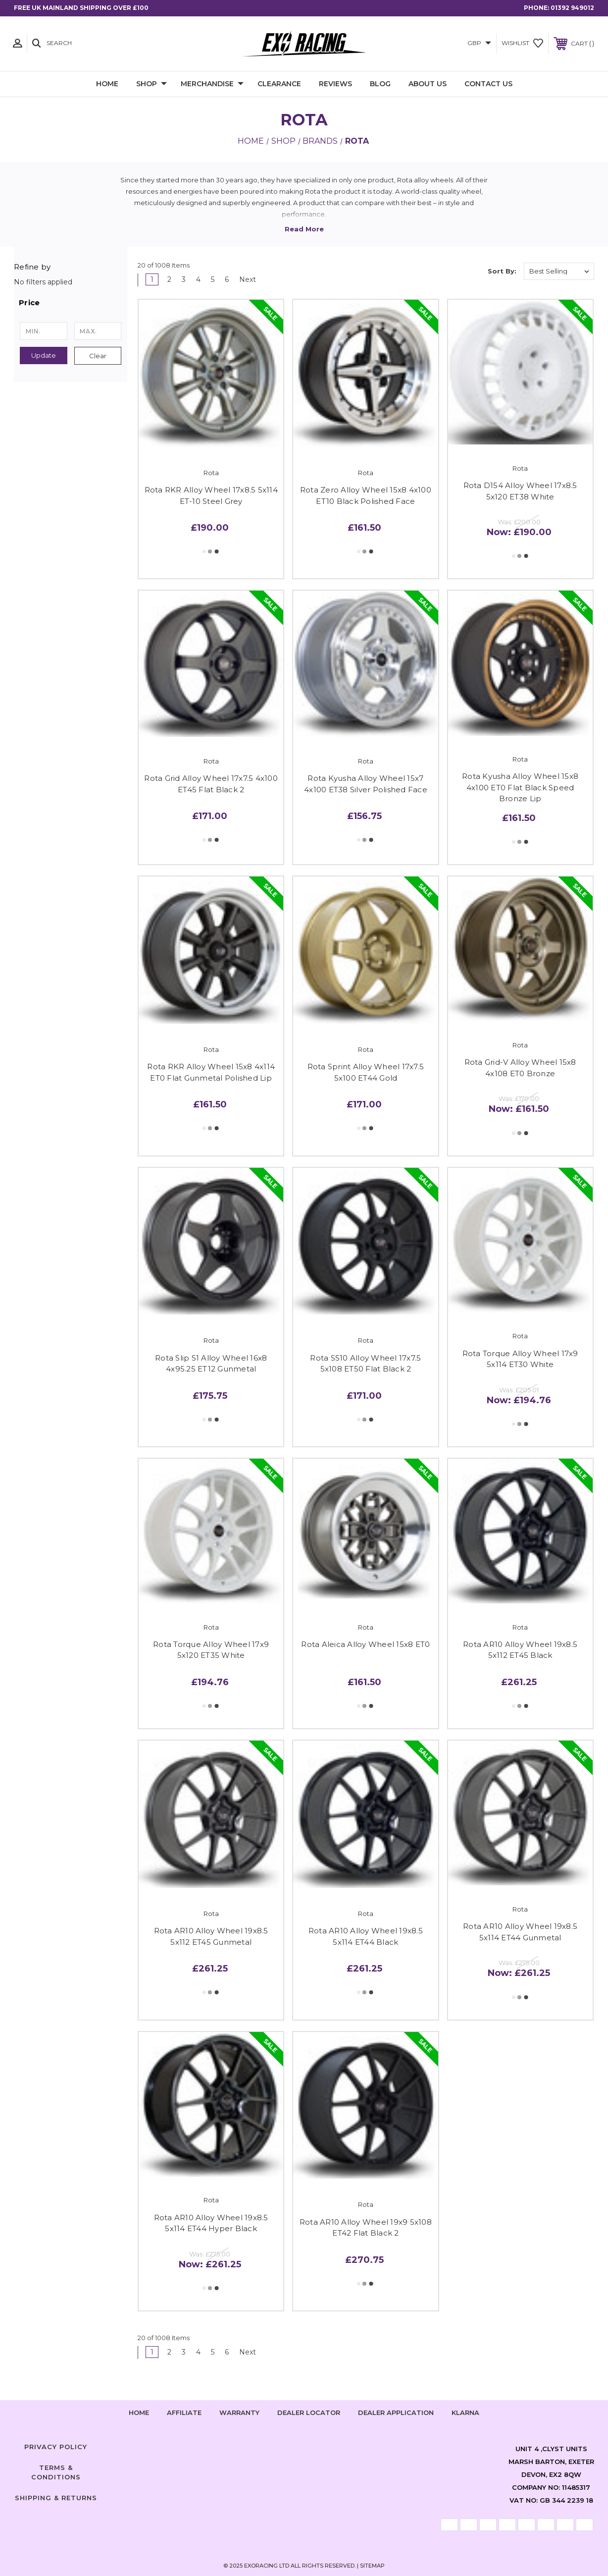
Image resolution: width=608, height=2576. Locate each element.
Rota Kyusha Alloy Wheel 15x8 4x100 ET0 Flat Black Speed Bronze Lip (520, 787)
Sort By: (502, 271)
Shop (151, 84)
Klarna (465, 2412)
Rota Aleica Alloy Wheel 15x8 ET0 (365, 1644)
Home (107, 83)
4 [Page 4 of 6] (198, 279)
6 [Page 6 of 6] (227, 279)
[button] (70, 303)
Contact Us (488, 83)
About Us (427, 83)
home (139, 2412)
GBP (479, 43)
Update (43, 355)
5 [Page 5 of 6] (212, 279)
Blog (380, 83)
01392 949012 (572, 7)
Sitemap (372, 2565)
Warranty (239, 2412)
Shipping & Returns (56, 2498)
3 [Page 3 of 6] (184, 279)
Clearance (279, 83)
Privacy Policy (55, 2447)
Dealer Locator (308, 2412)
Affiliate (184, 2412)
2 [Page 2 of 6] (169, 279)
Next (251, 279)
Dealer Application (396, 2412)
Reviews (335, 83)
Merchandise (212, 84)
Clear (97, 356)
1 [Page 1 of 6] (152, 279)
